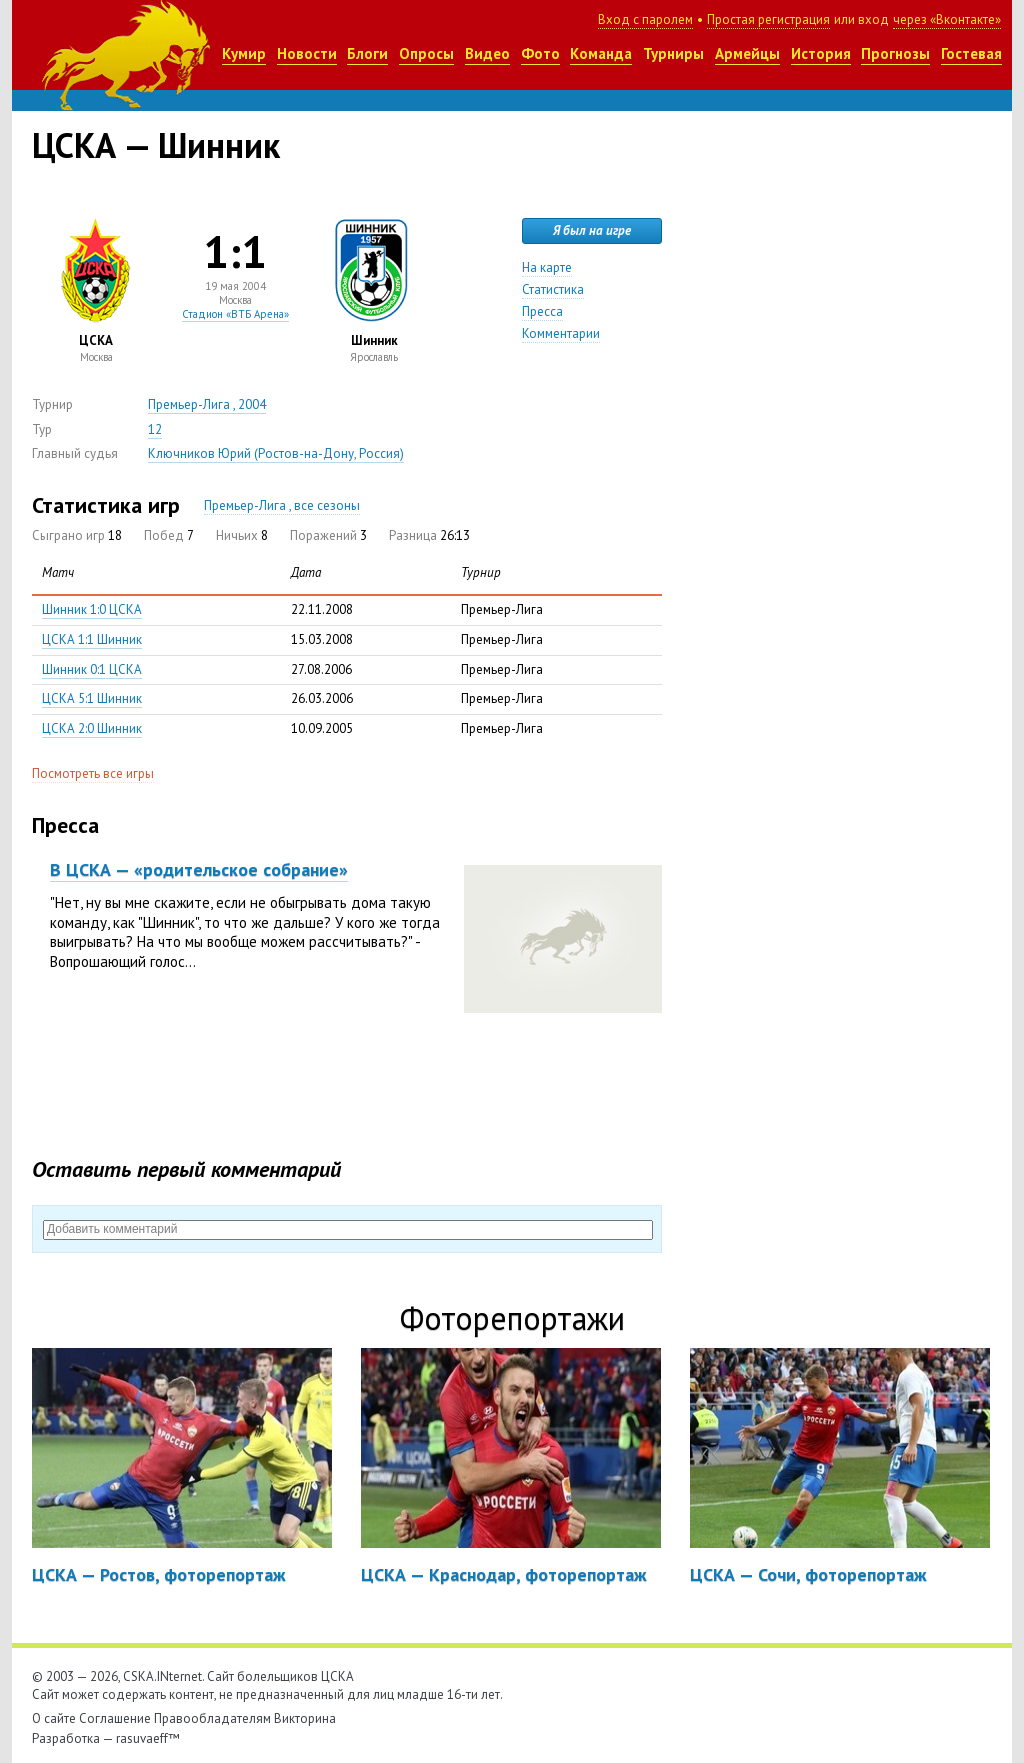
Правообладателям (212, 1718)
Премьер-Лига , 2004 (207, 404)
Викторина (305, 1718)
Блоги (367, 53)
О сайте (54, 1718)
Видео (487, 53)
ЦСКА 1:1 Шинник (92, 639)
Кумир (244, 53)
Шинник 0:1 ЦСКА (92, 669)
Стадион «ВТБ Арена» (235, 314)
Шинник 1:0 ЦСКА (92, 609)
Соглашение (115, 1718)
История (821, 53)
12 (155, 429)
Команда (601, 53)
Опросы (426, 53)
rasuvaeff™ (148, 1738)
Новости (307, 53)
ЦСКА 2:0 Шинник (92, 728)
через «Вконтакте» (947, 19)
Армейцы (747, 53)
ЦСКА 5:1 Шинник (92, 698)
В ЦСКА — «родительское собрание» (199, 869)
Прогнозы (895, 53)
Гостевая (971, 53)
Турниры (673, 53)
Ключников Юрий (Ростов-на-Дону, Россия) (276, 453)
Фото (540, 53)
